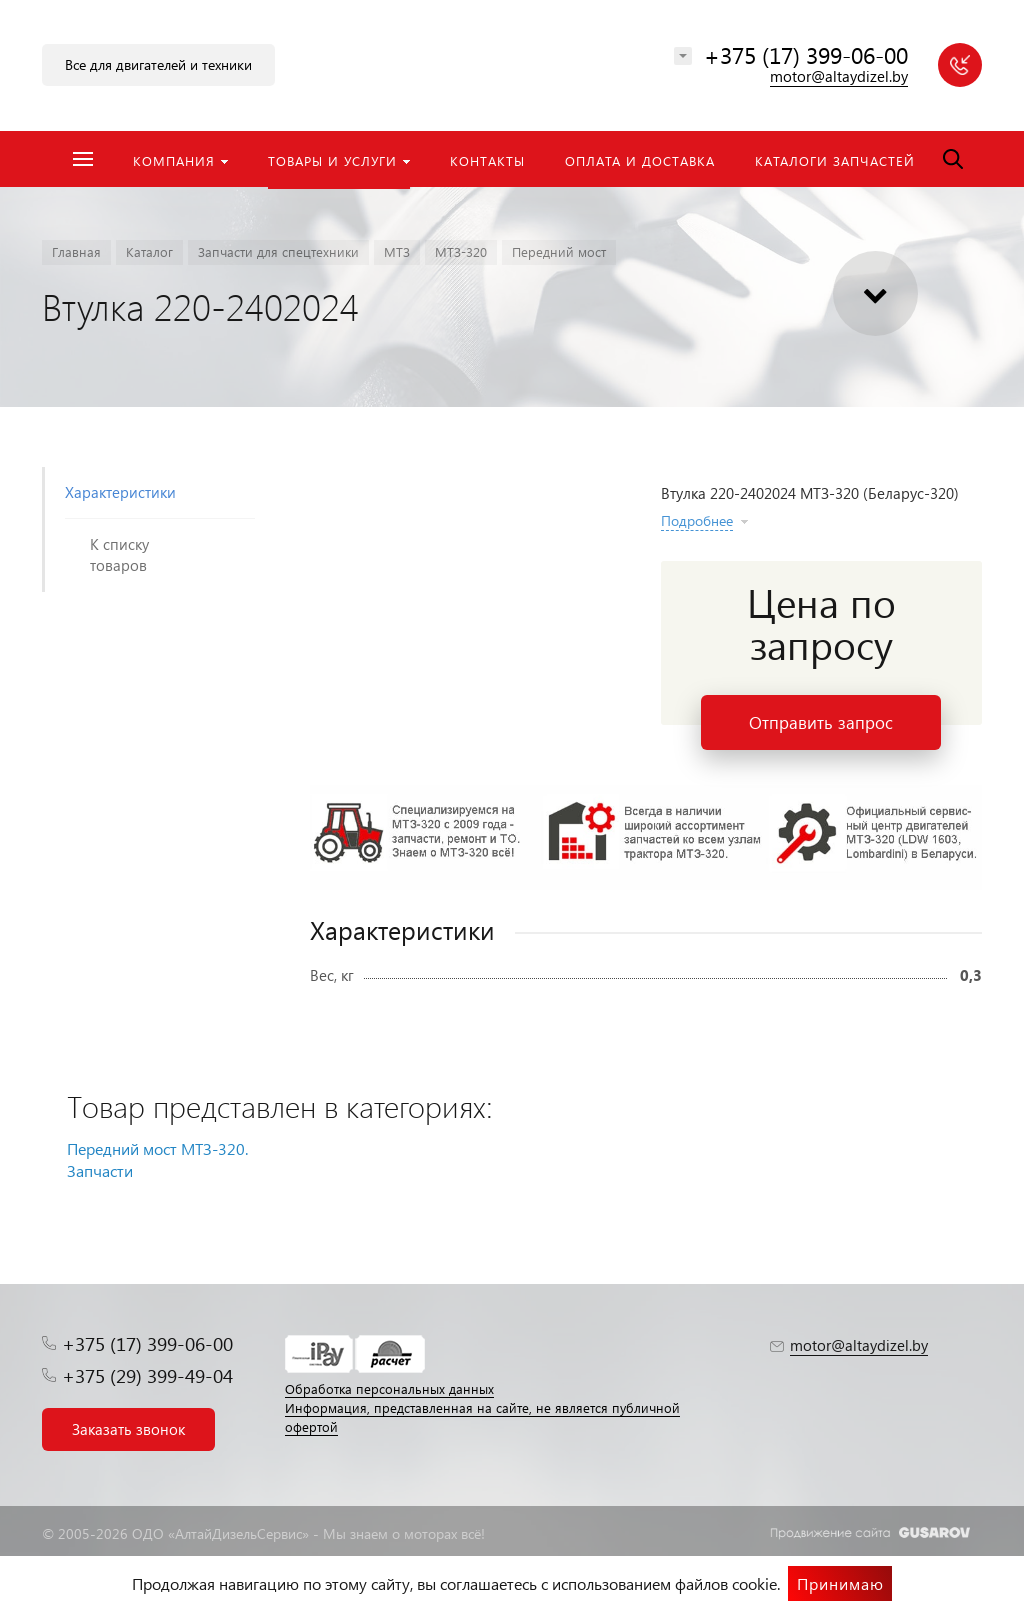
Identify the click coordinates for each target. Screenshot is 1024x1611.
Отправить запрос (821, 722)
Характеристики (120, 492)
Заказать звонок (128, 1429)
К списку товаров (119, 554)
